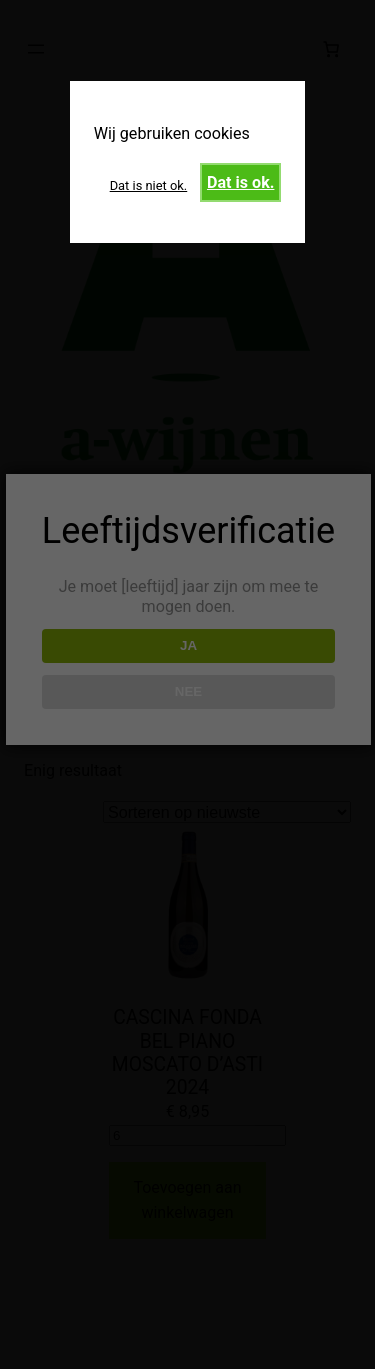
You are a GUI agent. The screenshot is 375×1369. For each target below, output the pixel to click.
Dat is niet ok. (149, 185)
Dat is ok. (240, 182)
